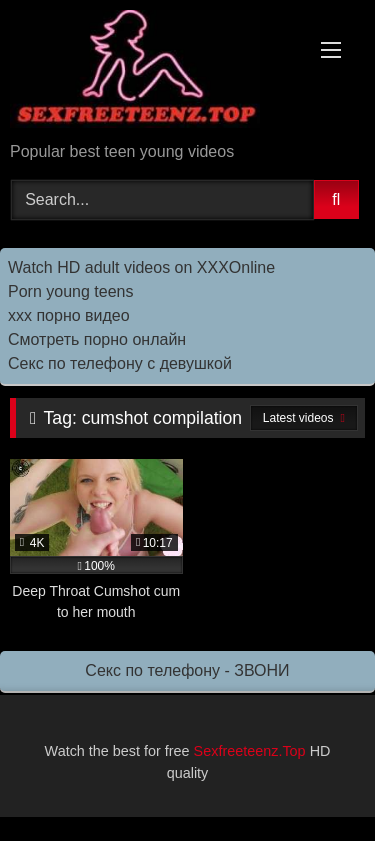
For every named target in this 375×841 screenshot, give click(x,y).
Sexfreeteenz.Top (250, 751)
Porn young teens (70, 291)
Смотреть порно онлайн (97, 339)
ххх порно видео (69, 315)
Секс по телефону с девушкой (120, 363)
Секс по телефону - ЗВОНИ (187, 670)
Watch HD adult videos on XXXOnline (141, 267)
